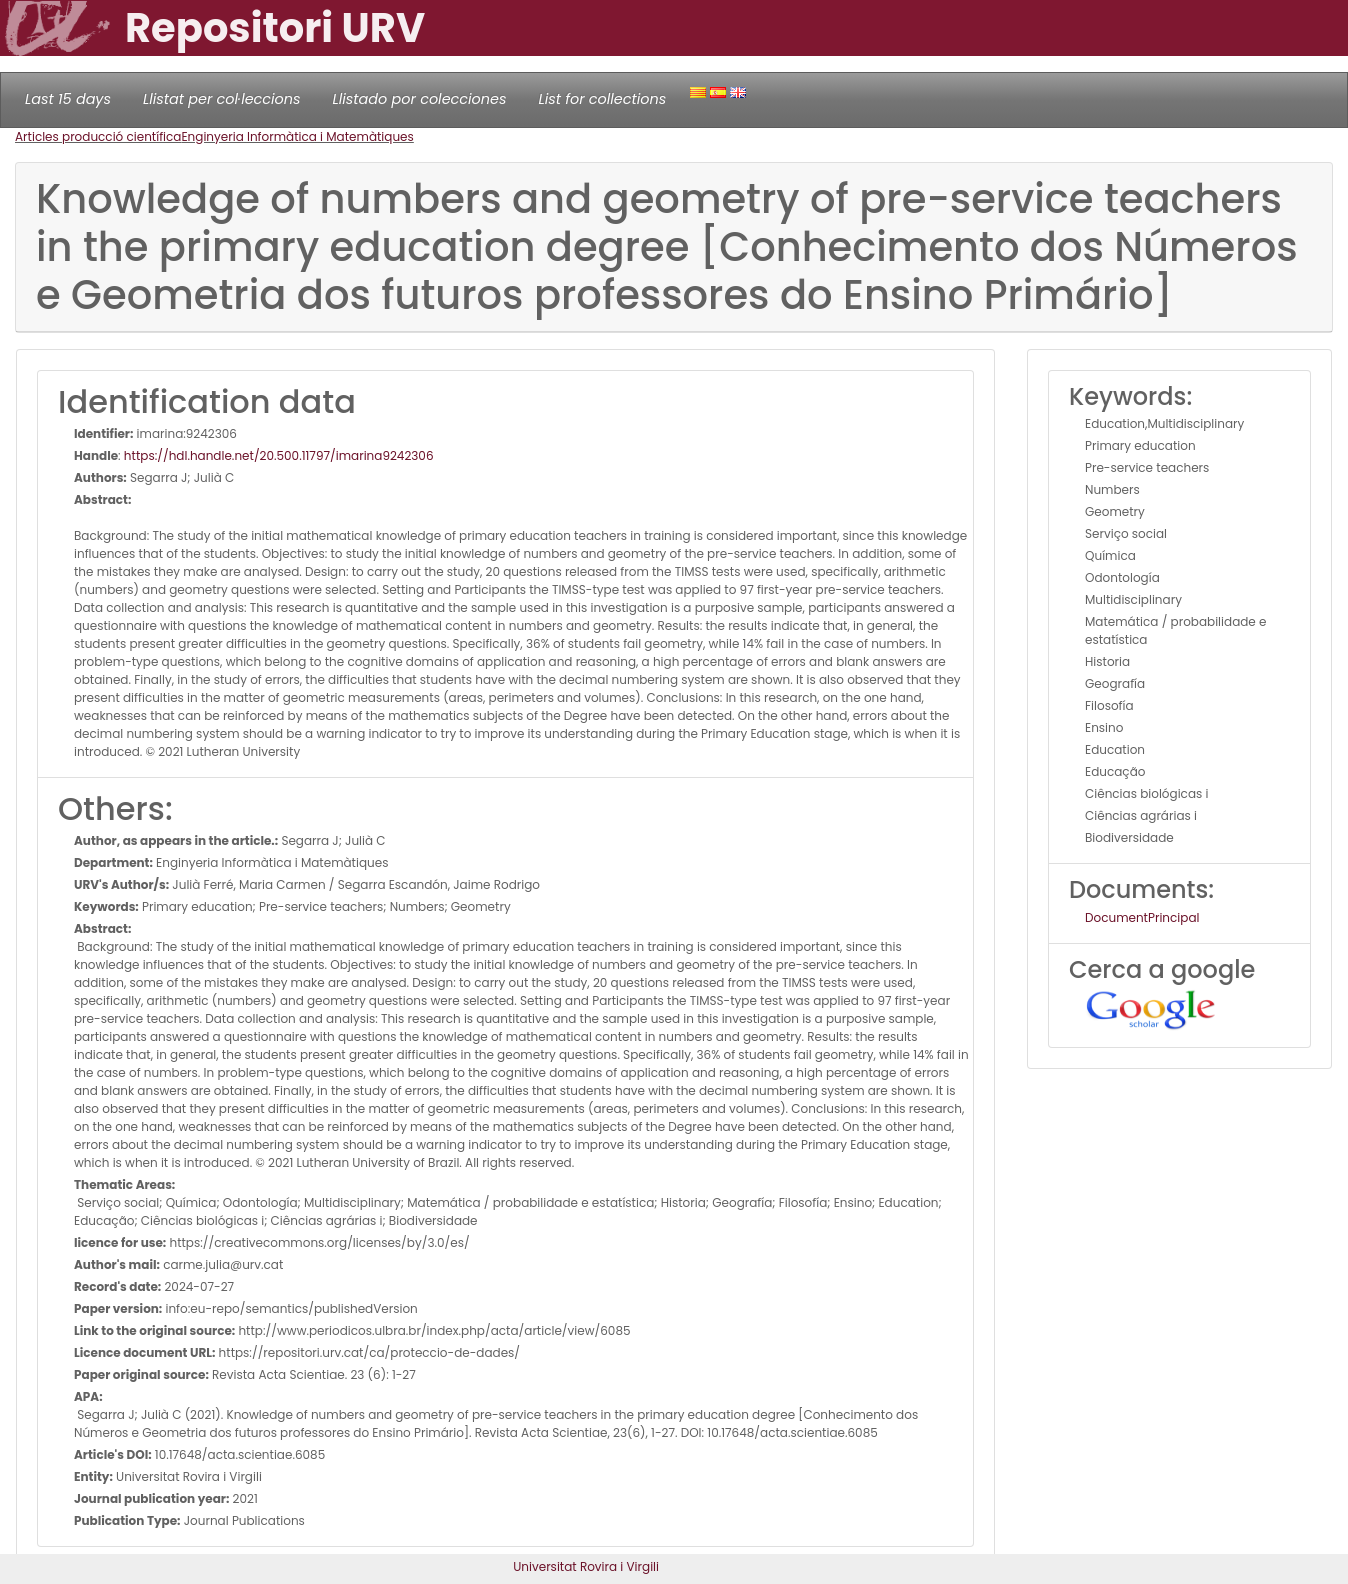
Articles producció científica (98, 136)
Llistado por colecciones (420, 99)
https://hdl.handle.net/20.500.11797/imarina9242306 (279, 455)
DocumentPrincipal (1142, 917)
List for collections (602, 99)
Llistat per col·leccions (222, 99)
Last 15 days (68, 99)
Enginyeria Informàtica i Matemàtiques (297, 136)
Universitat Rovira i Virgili (586, 1566)
